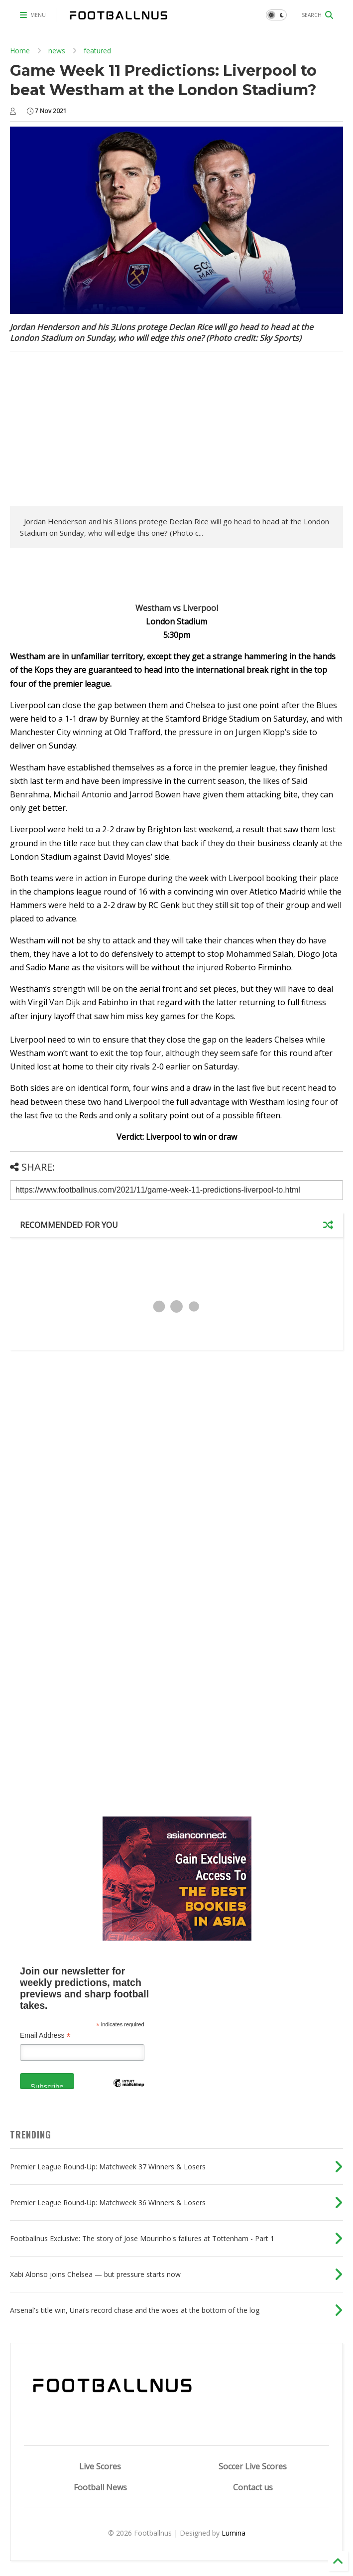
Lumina (233, 2533)
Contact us (253, 2487)
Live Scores (100, 2466)
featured (97, 50)
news (56, 50)
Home (20, 50)
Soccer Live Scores (253, 2466)
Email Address (45, 2035)
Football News (100, 2487)
